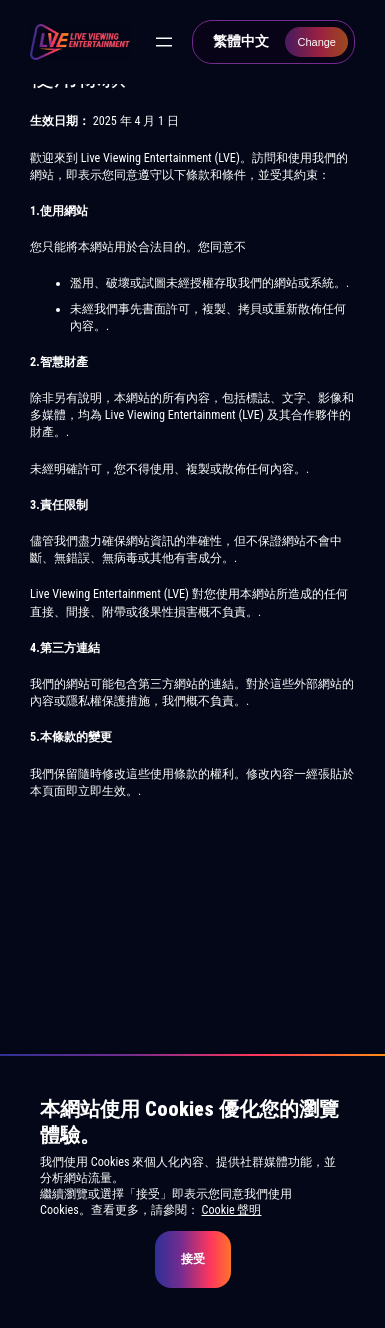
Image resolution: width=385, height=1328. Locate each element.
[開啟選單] (164, 42)
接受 (193, 1259)
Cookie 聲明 (232, 1210)
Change (316, 42)
